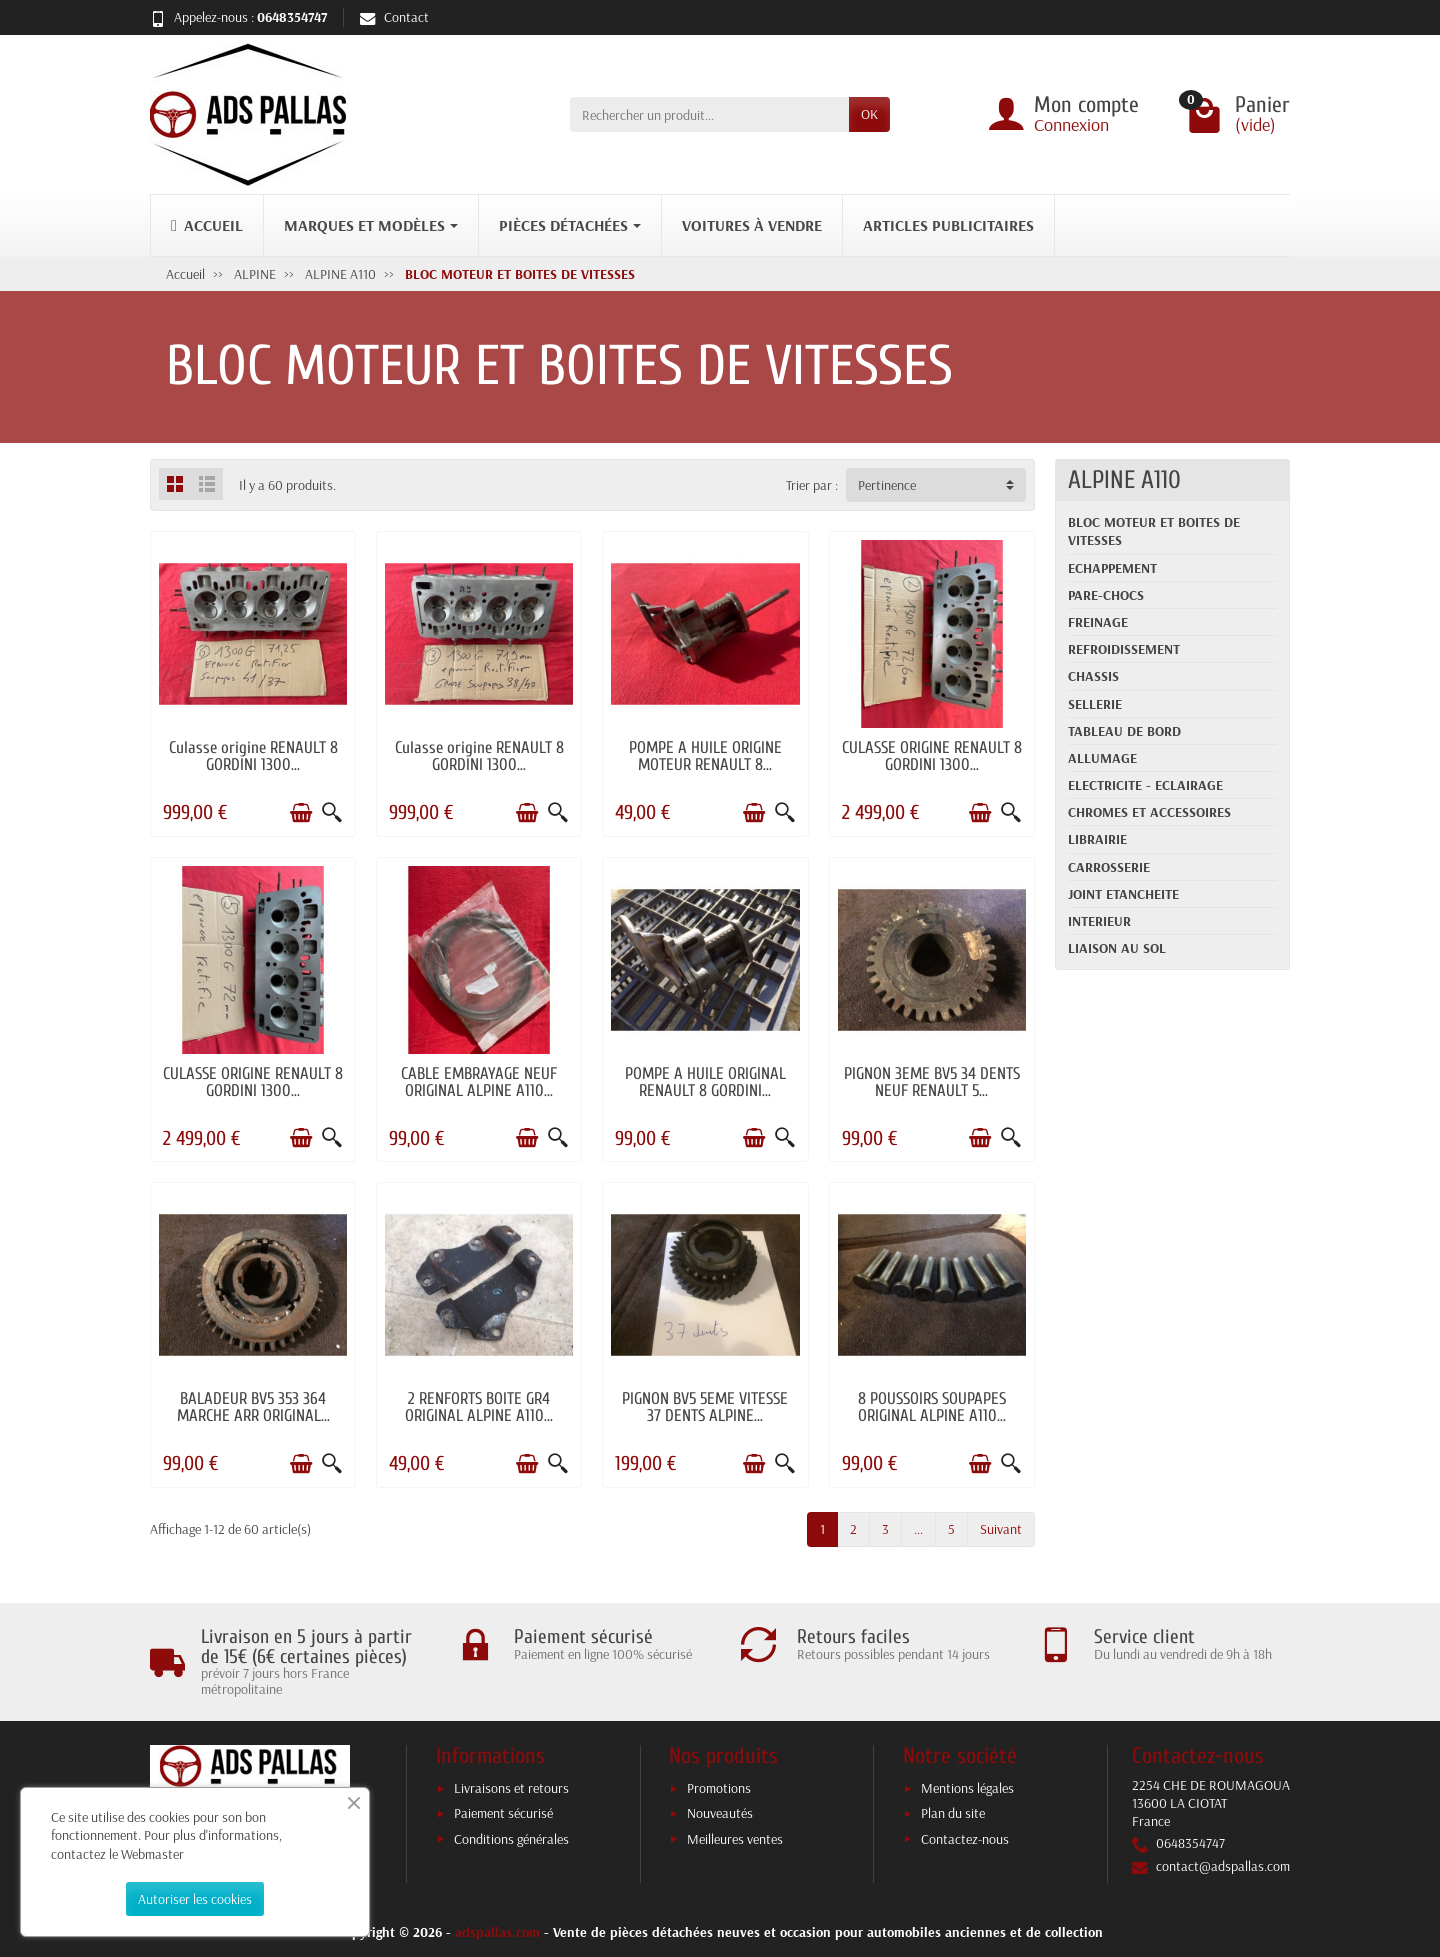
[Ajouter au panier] (301, 813)
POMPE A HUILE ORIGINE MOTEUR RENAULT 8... (705, 756)
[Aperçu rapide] (332, 813)
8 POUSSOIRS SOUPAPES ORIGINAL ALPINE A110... (932, 1407)
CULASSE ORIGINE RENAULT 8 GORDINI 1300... (932, 756)
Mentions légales (967, 1788)
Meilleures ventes (735, 1839)
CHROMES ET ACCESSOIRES (1149, 812)
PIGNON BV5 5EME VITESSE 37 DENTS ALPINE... (705, 1407)
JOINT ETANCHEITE (1123, 894)
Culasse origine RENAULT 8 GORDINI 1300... (253, 756)
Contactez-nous (965, 1839)
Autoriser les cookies (195, 1899)
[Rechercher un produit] (709, 114)
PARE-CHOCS (1106, 595)
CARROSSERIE (1109, 867)
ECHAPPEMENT (1112, 568)
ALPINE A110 (1124, 480)
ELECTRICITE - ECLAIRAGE (1145, 785)
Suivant (1001, 1529)
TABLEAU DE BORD (1124, 731)
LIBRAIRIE (1097, 839)
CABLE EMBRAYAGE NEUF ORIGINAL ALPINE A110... (479, 1082)
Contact (394, 17)
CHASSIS (1093, 676)
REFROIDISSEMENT (1124, 649)
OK (869, 114)
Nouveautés (720, 1813)
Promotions (719, 1788)
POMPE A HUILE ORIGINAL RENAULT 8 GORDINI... (705, 1082)
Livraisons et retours (511, 1788)
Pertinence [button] (887, 485)
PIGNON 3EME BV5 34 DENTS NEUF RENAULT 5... (932, 1082)
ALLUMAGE (1102, 758)
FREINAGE (1098, 622)
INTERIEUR (1099, 921)
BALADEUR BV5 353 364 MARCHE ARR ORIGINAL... (253, 1407)
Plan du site (953, 1813)
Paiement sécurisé (503, 1813)
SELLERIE (1095, 704)
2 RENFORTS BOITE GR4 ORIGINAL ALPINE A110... (479, 1407)
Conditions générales (511, 1839)
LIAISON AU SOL (1117, 948)
